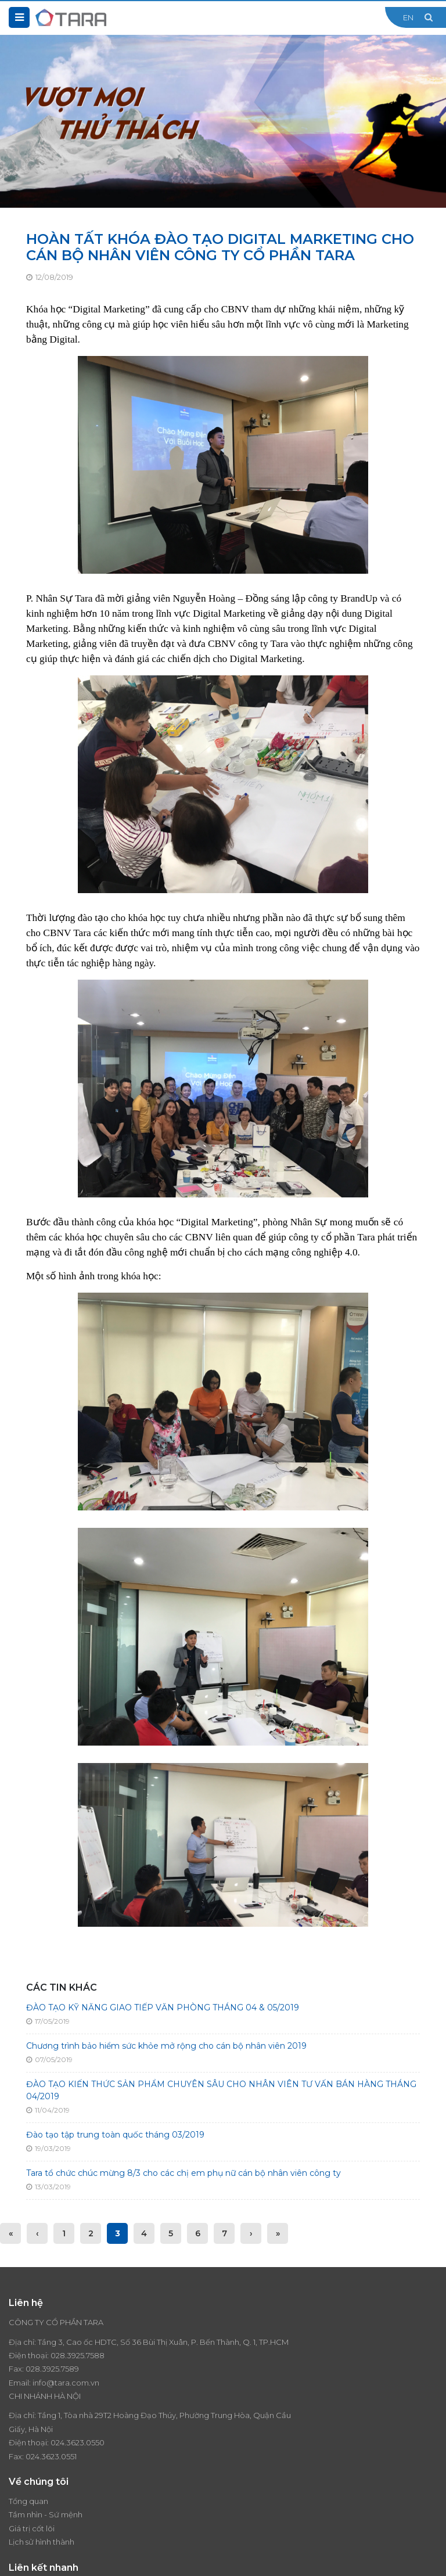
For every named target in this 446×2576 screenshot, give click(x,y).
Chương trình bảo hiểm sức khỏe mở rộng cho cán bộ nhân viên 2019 (166, 2046)
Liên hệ (245, 2482)
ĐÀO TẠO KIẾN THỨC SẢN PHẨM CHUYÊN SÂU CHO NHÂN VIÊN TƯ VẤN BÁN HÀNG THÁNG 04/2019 (221, 2090)
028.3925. (68, 2368)
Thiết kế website (148, 2558)
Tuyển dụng (254, 2468)
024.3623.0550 (301, 2368)
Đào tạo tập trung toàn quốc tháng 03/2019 (115, 2134)
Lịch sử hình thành (41, 2482)
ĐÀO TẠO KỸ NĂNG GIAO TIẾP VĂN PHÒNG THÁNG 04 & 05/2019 (162, 2007)
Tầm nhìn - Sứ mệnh (45, 2454)
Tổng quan (28, 2440)
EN (408, 17)
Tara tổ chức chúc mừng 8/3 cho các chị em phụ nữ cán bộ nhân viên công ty (183, 2173)
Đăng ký (425, 2512)
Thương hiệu (255, 2440)
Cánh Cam (214, 2558)
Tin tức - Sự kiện (261, 2454)
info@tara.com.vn (66, 2396)
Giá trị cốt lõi (32, 2468)
